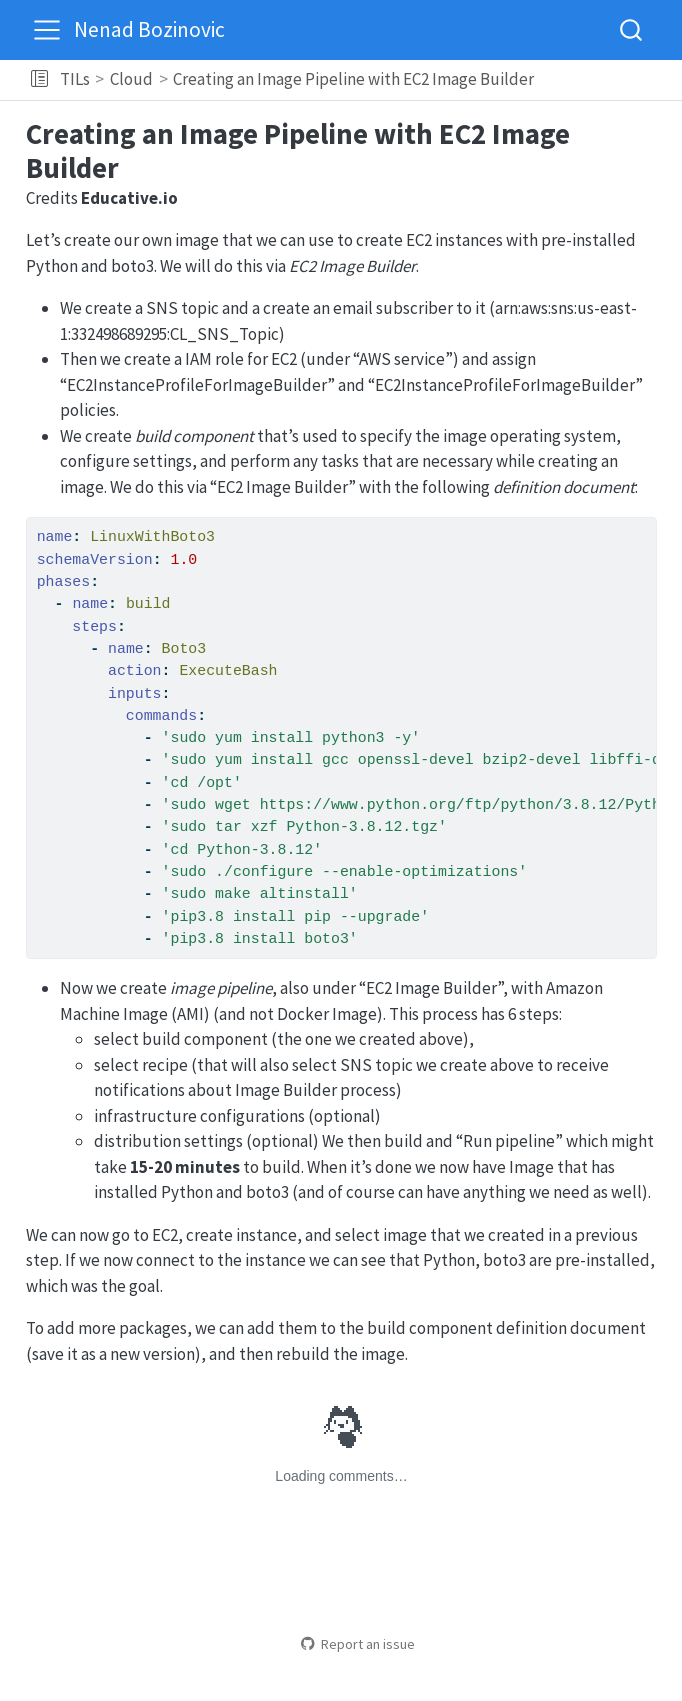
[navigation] (604, 80)
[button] (39, 80)
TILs (75, 79)
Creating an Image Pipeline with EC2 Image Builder (353, 79)
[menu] (47, 30)
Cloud (131, 79)
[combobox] (632, 29)
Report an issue (357, 1644)
